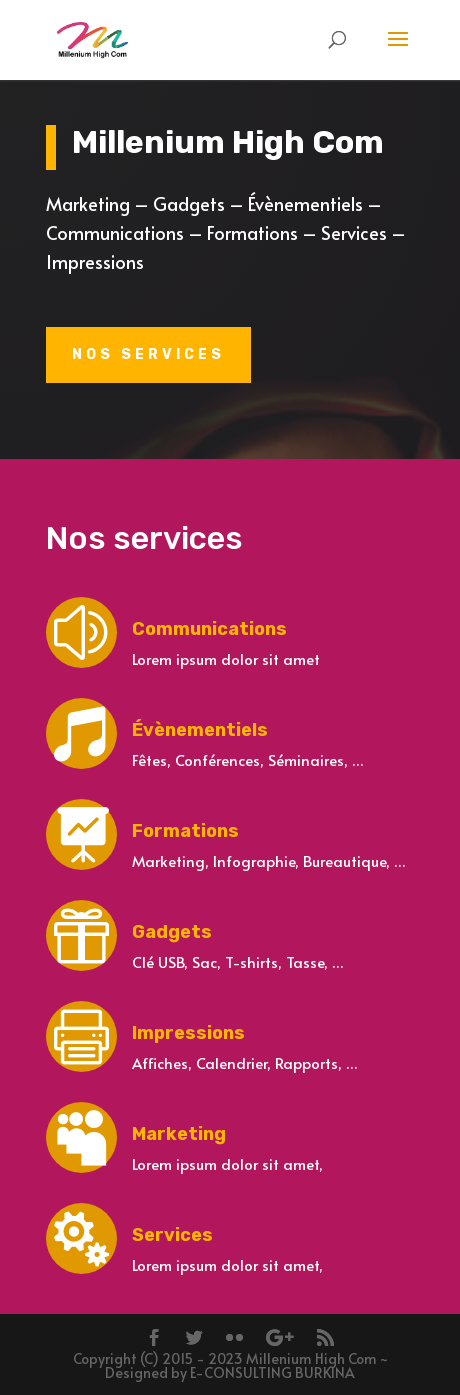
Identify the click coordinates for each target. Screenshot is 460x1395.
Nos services (148, 354)
